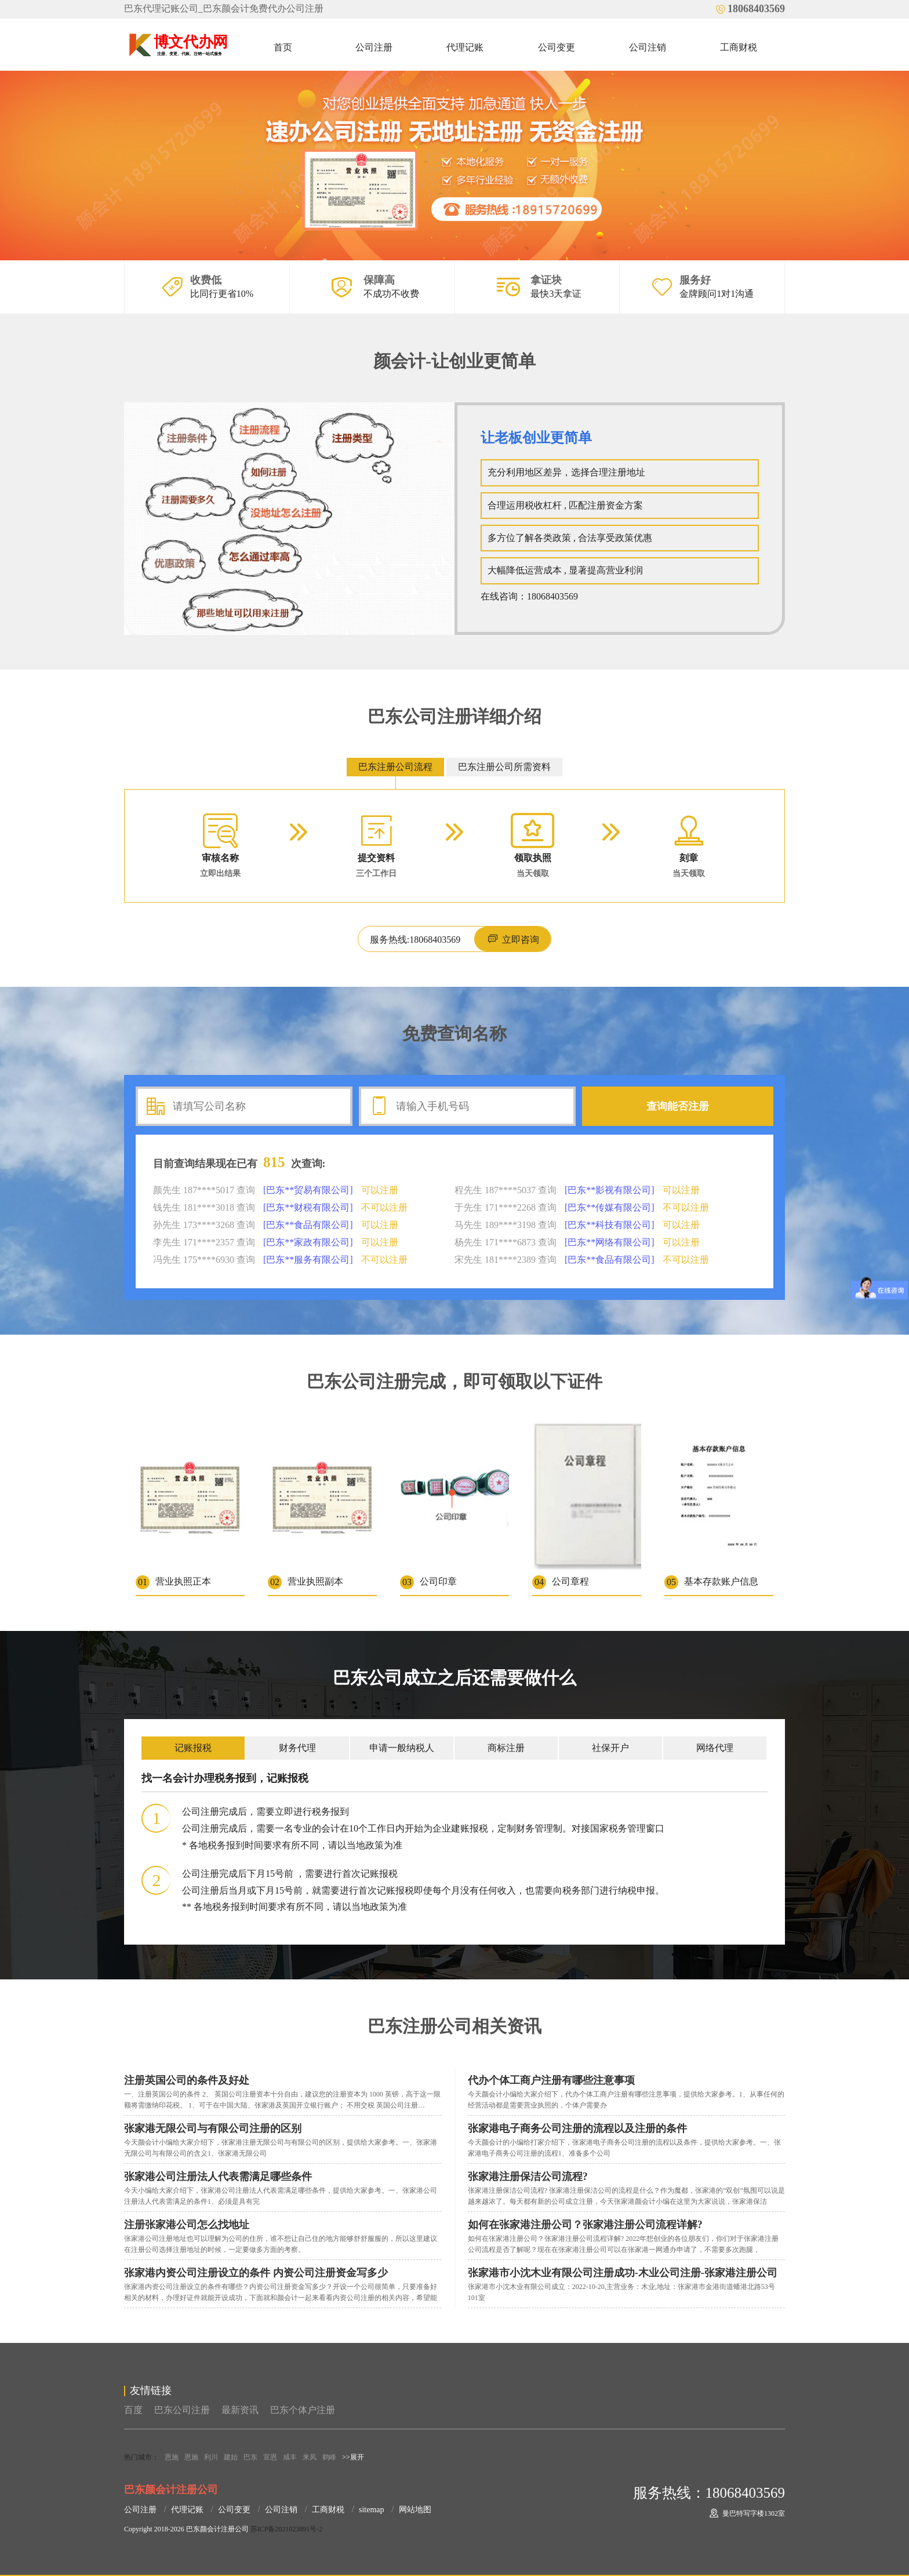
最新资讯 (240, 2410)
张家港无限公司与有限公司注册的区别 (212, 2128)
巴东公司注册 (182, 2410)
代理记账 (464, 47)
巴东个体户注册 (302, 2410)
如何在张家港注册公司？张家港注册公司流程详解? (585, 2224)
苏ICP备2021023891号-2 (286, 2529)
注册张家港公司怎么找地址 (186, 2224)
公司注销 (647, 47)
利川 (211, 2457)
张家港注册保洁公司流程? (528, 2176)
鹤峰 (329, 2457)
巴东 (250, 2457)
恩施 (172, 2457)
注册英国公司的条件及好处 (186, 2080)
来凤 (310, 2457)
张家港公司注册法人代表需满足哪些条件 (218, 2176)
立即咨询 (512, 939)
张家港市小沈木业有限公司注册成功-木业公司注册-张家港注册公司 (622, 2273)
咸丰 (290, 2457)
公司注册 (373, 47)
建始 (231, 2457)
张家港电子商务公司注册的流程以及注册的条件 (577, 2128)
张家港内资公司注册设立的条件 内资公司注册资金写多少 (256, 2273)
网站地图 (415, 2509)
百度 (133, 2410)
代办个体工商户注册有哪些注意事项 (551, 2080)
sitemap (371, 2509)
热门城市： (141, 2457)
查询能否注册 (677, 1106)
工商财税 (738, 47)
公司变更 (556, 47)
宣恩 (270, 2457)
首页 (283, 47)
